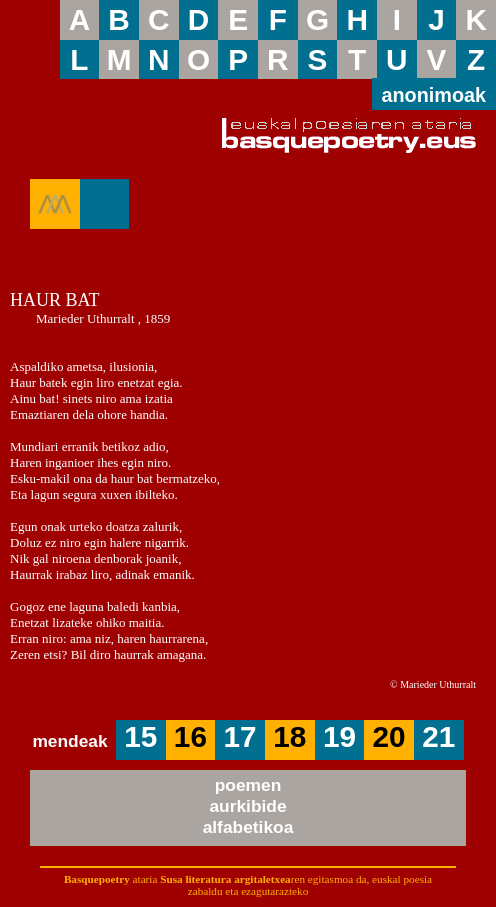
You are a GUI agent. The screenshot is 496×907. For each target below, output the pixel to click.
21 (438, 736)
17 (240, 736)
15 (140, 736)
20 (389, 736)
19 (339, 736)
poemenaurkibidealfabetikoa (248, 806)
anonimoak (433, 95)
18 (289, 736)
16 (190, 736)
